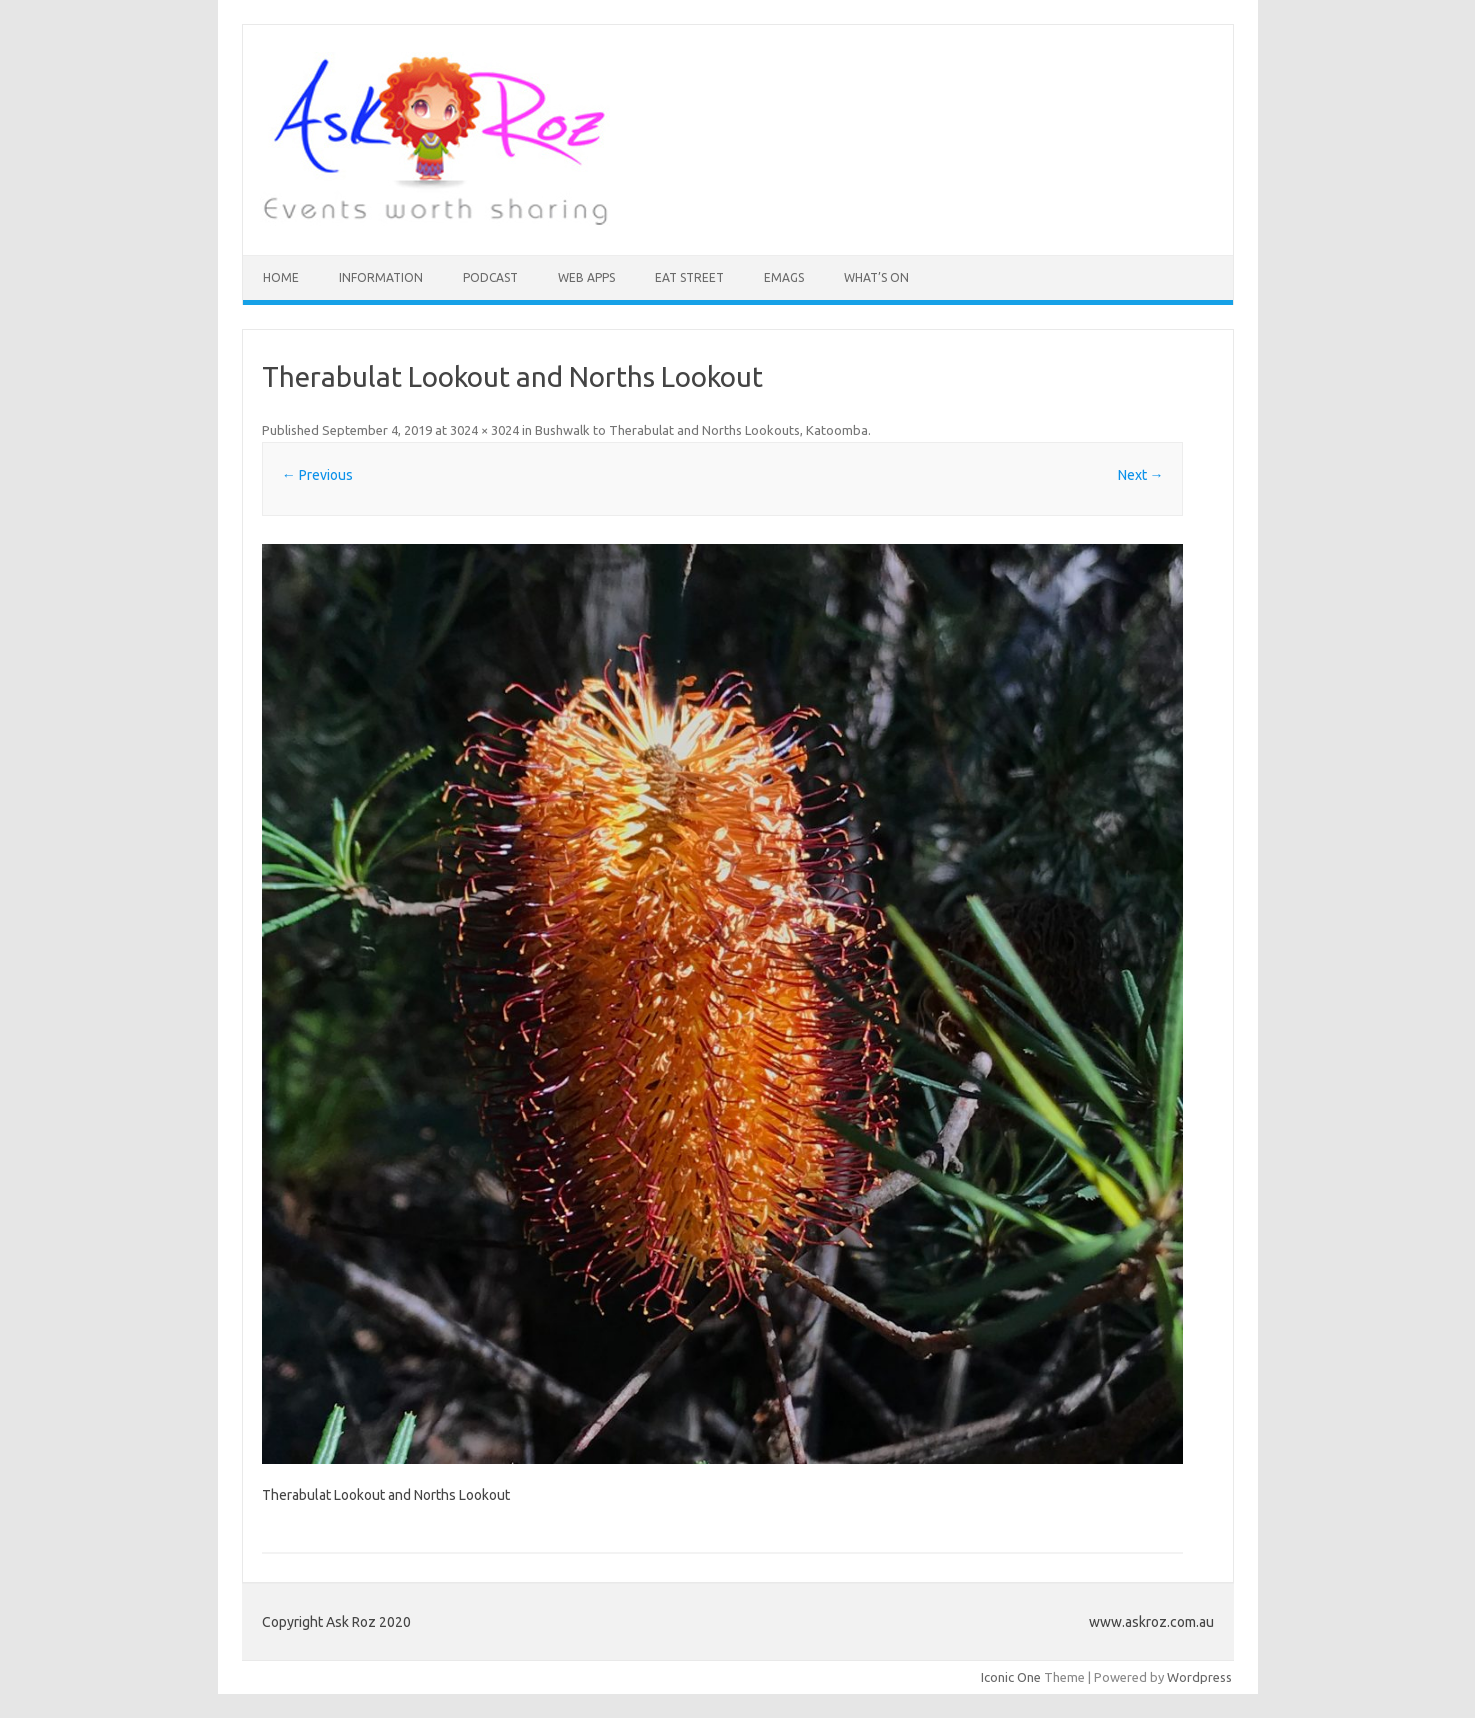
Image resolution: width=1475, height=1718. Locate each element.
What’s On (876, 277)
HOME (281, 277)
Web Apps (586, 277)
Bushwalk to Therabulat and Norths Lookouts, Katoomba (701, 430)
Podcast (490, 277)
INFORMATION (381, 277)
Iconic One (1011, 1677)
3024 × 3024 (484, 430)
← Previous (317, 475)
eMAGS (784, 277)
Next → (1141, 475)
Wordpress (1199, 1677)
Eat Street (689, 277)
